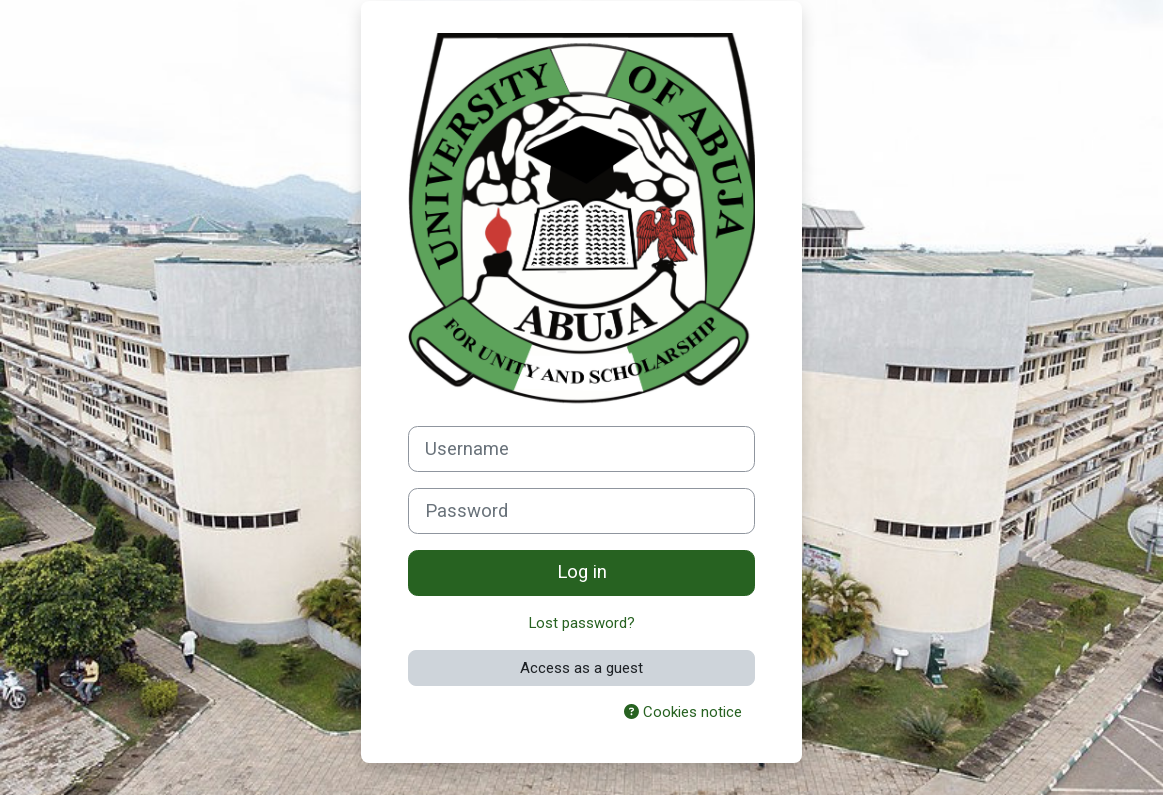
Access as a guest (581, 668)
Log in (582, 572)
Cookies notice (683, 712)
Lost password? (581, 623)
